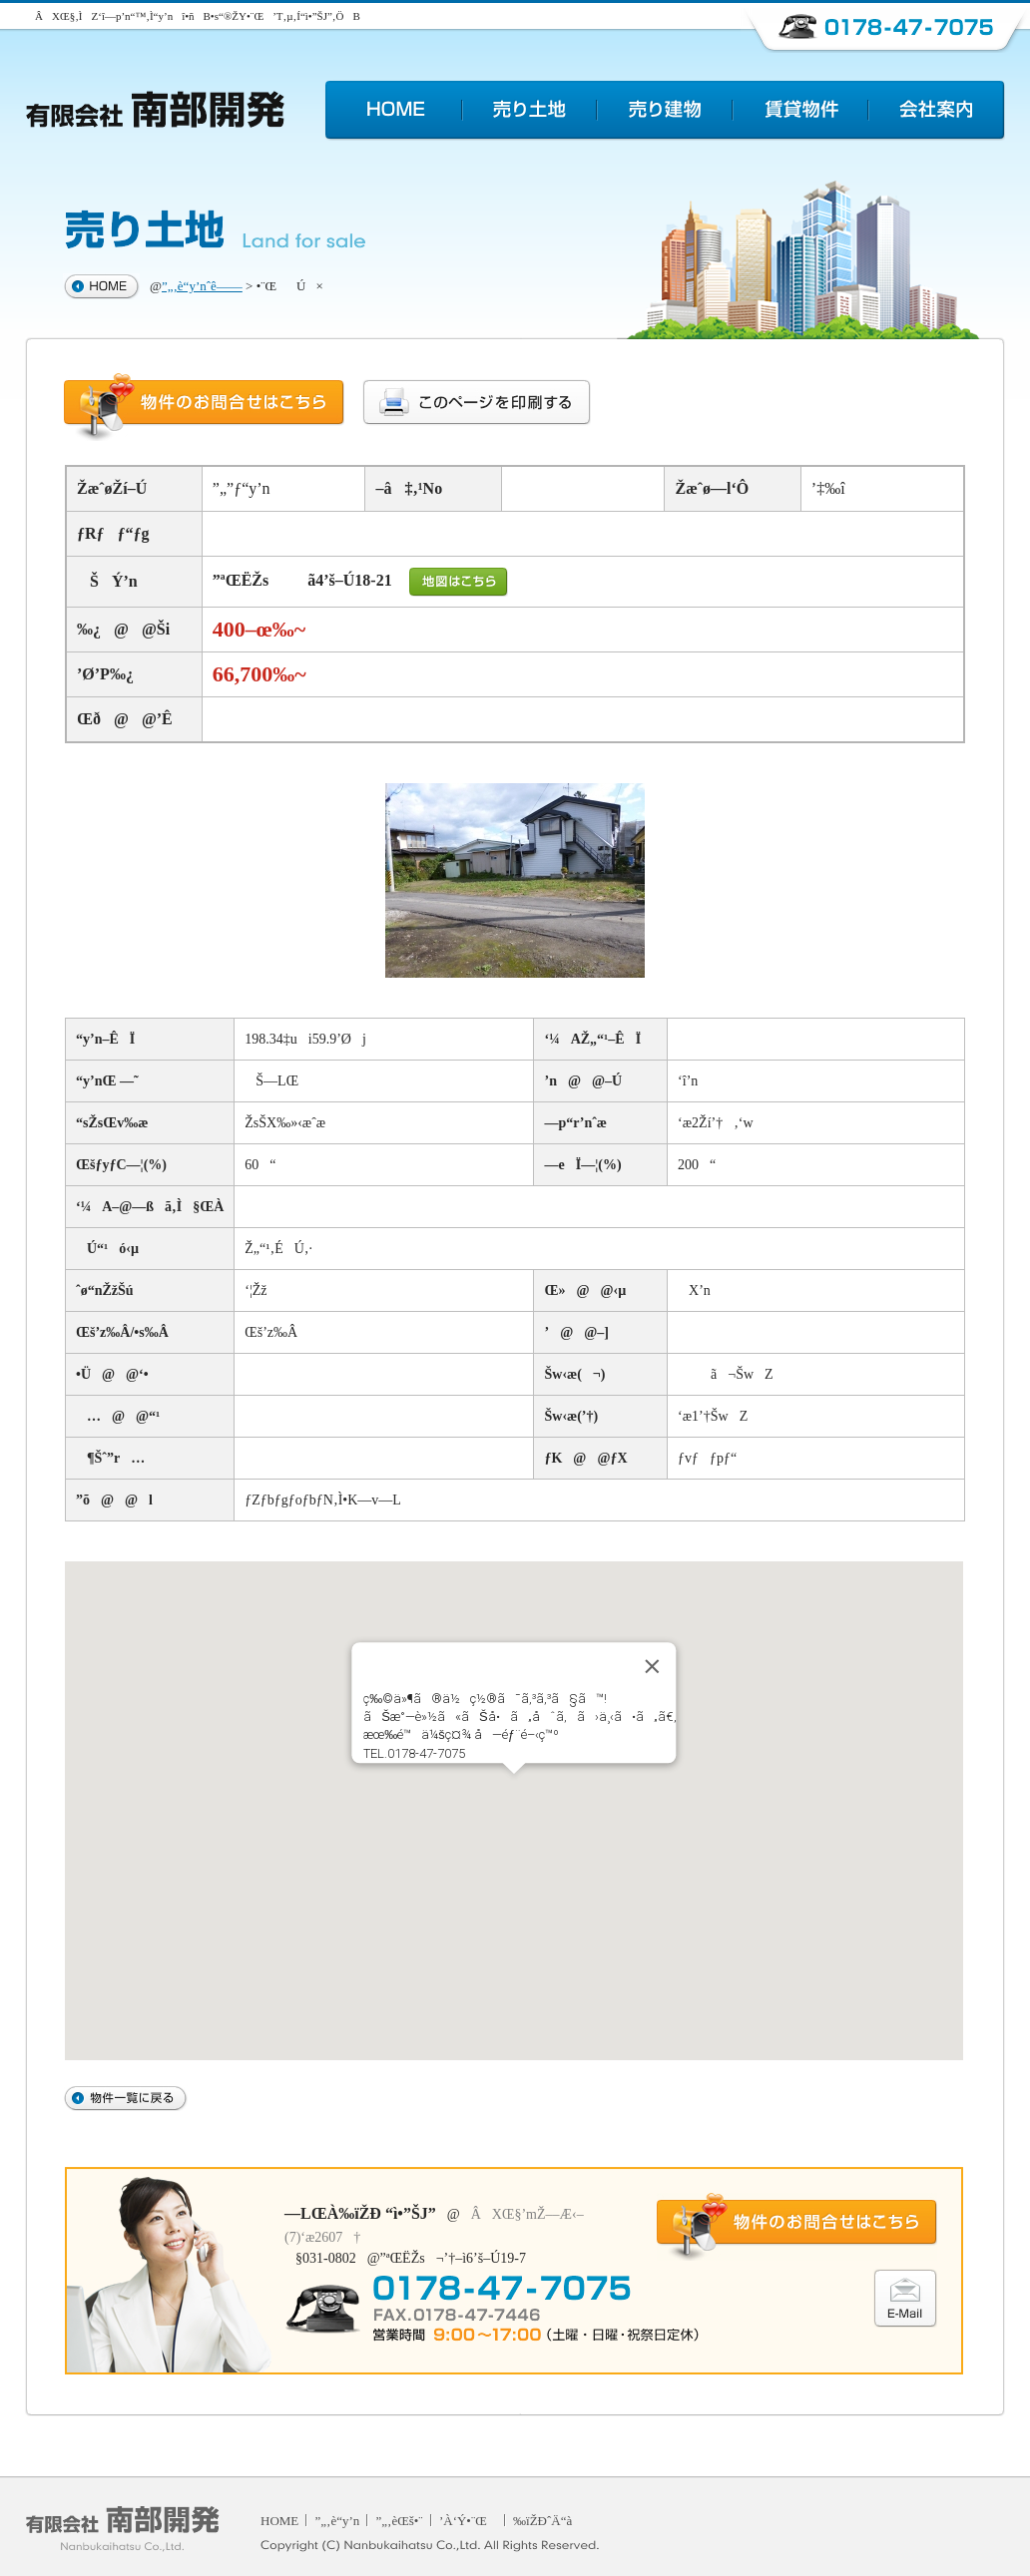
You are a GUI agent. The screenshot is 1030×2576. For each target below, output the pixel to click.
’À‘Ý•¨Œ (468, 2520)
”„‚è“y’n (337, 2520)
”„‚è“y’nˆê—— (202, 285)
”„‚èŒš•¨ (399, 2520)
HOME (279, 2520)
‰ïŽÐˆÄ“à (542, 2520)
